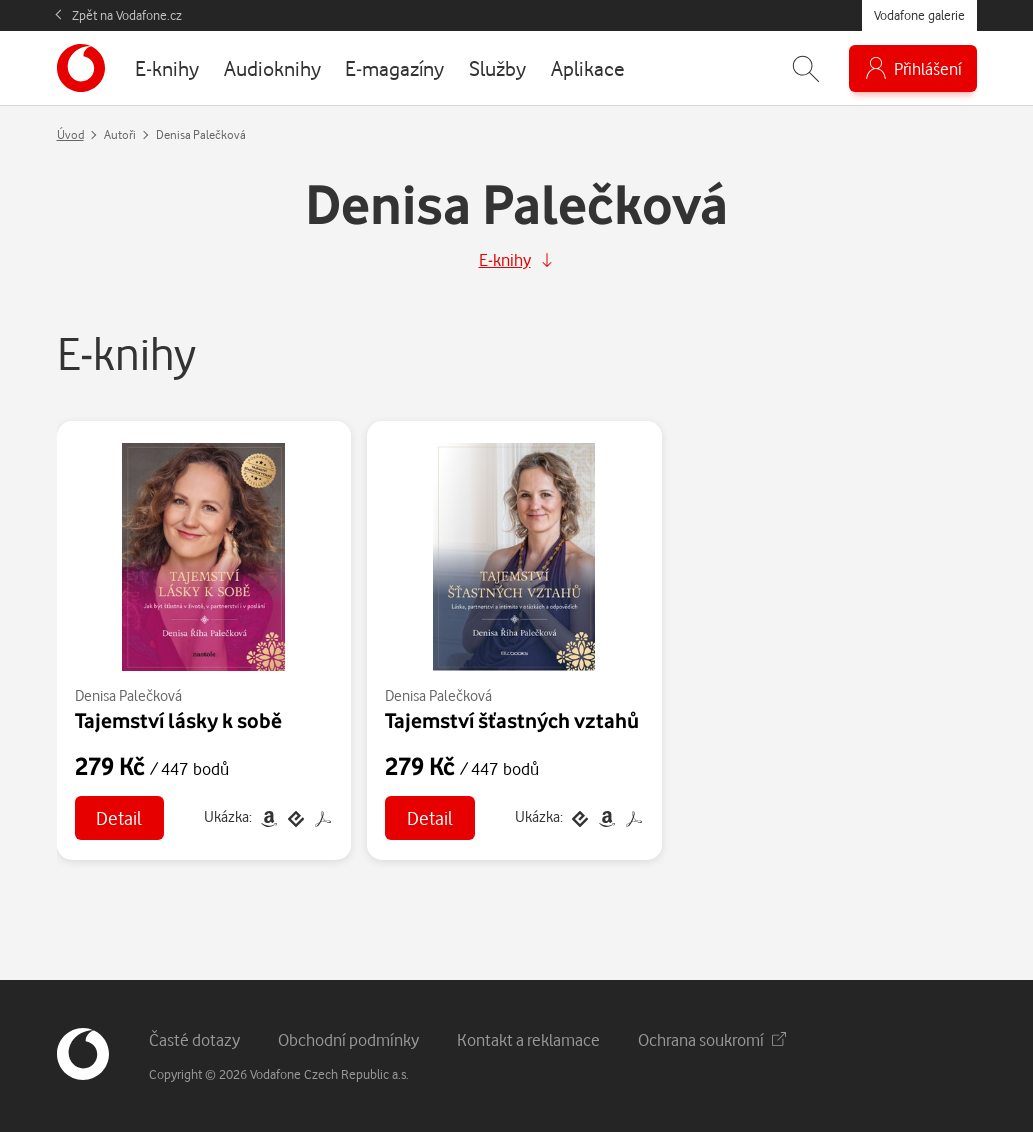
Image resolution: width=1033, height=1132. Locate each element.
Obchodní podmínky (348, 1039)
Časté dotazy (194, 1039)
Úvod (70, 134)
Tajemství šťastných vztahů (512, 720)
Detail (119, 817)
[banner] (81, 68)
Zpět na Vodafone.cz (127, 15)
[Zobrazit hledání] (806, 68)
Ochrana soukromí (712, 1039)
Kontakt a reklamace (528, 1039)
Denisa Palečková (128, 695)
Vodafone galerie (919, 15)
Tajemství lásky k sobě (178, 720)
